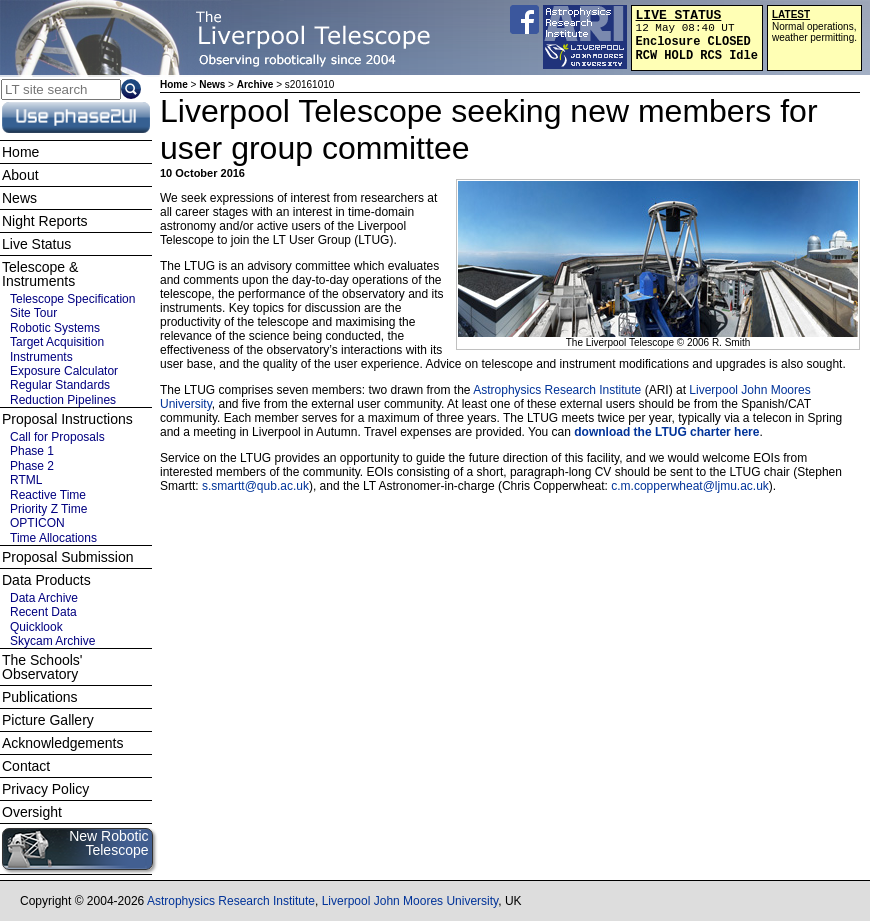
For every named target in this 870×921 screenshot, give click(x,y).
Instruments (41, 357)
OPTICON (37, 523)
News (212, 84)
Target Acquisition (57, 342)
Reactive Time (48, 495)
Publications (40, 697)
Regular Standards (60, 385)
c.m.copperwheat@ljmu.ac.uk (690, 486)
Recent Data (43, 612)
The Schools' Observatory (42, 667)
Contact (26, 766)
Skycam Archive (52, 641)
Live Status (36, 244)
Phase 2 (32, 466)
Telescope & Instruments (40, 274)
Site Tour (33, 313)
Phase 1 (32, 451)
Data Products (46, 580)
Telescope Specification (72, 299)
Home (174, 84)
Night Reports (45, 221)
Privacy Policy (45, 789)
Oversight (32, 812)
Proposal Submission (68, 557)
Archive (255, 84)
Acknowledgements (62, 743)
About (20, 175)
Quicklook (36, 627)
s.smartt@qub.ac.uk (255, 486)
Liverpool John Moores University (410, 901)
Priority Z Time (48, 509)
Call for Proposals (57, 437)
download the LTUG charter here (666, 432)
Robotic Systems (55, 328)
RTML (26, 480)
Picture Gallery (48, 720)
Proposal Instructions (67, 419)
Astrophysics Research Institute (557, 390)
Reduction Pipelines (63, 400)
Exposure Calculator (64, 371)
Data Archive (44, 598)
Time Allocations (53, 538)
